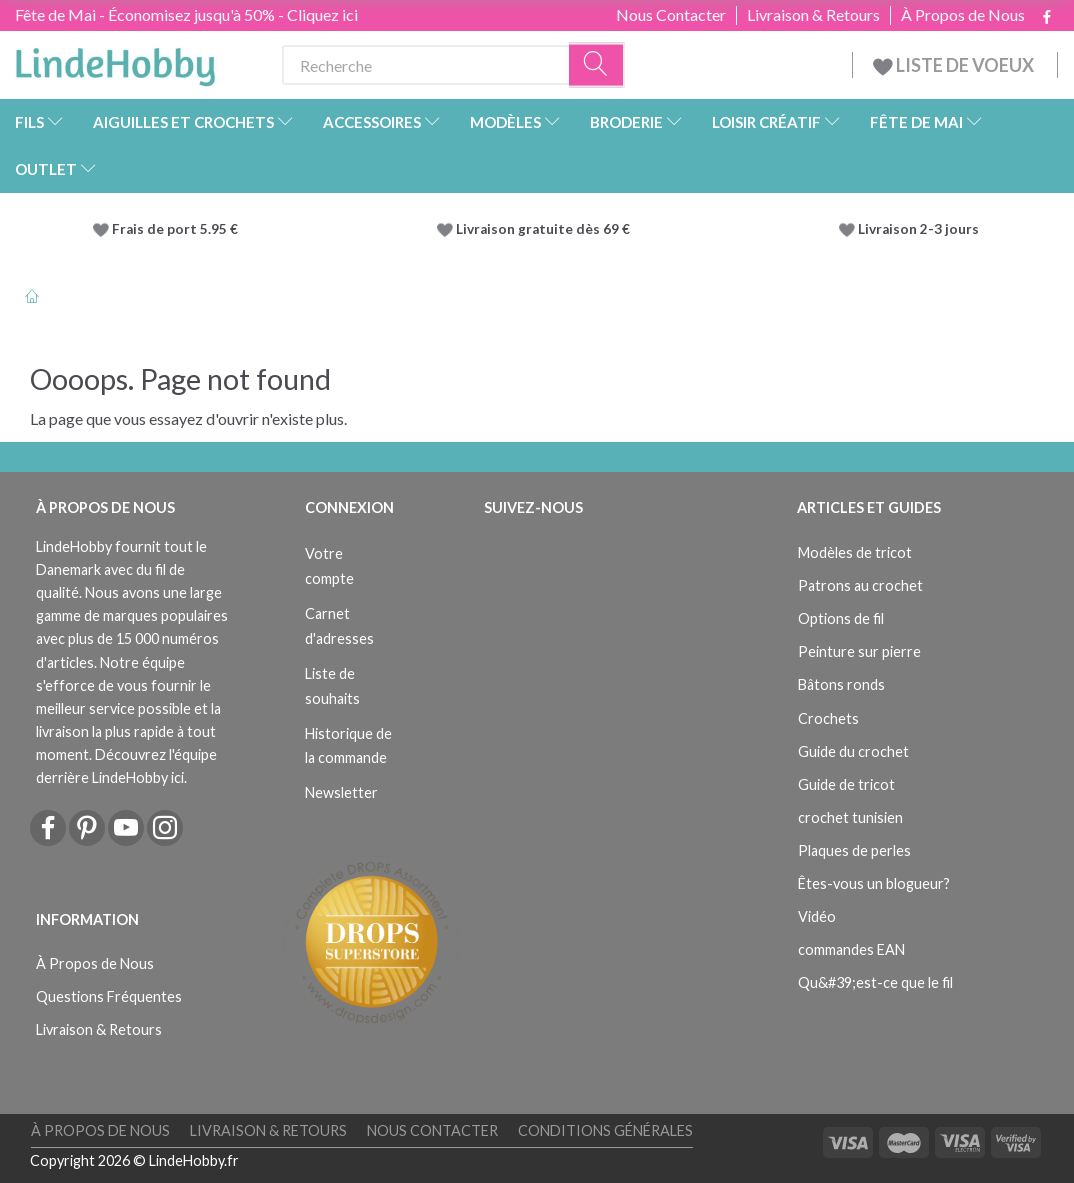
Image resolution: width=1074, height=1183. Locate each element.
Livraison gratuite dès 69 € (546, 229)
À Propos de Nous (963, 15)
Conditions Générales (605, 1130)
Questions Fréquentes (109, 996)
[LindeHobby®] (115, 61)
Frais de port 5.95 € (175, 229)
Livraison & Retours (813, 15)
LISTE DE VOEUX (955, 65)
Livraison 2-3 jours (918, 229)
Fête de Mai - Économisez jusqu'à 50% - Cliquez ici (186, 14)
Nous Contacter (671, 15)
